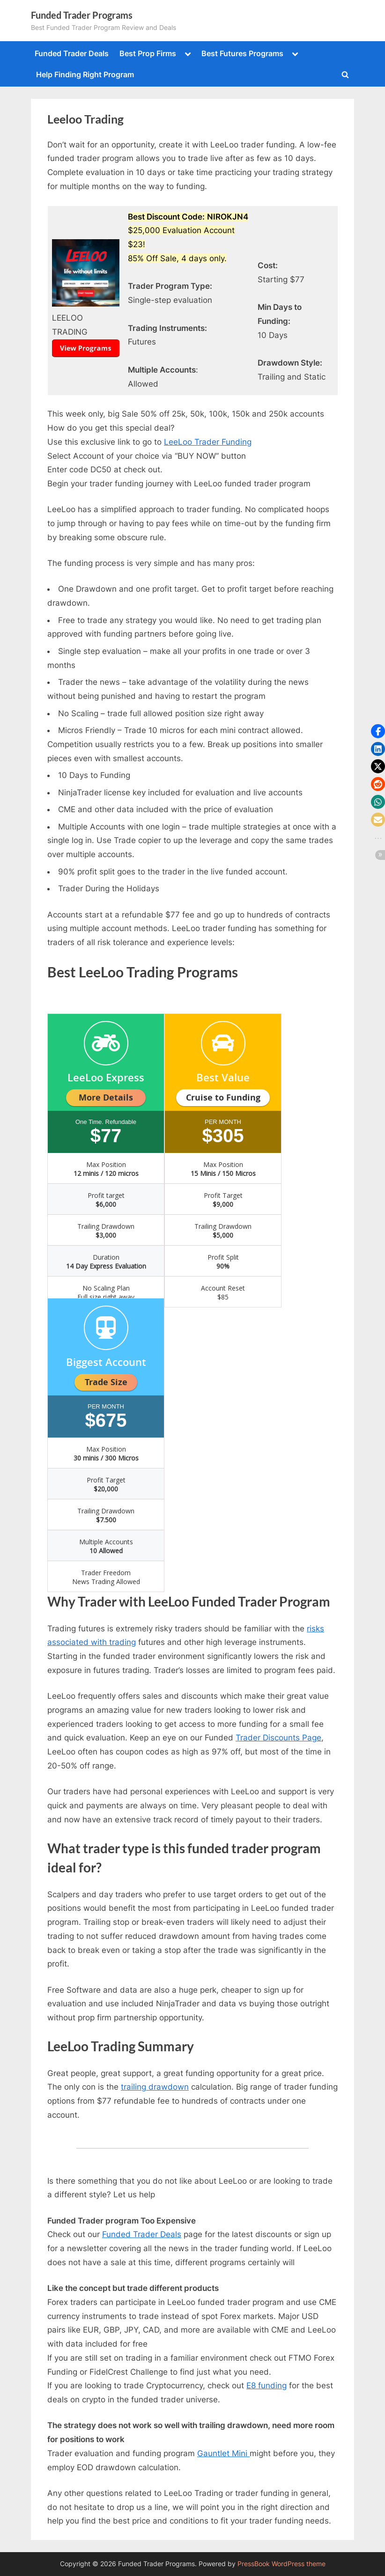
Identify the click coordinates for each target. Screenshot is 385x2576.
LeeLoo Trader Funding (208, 442)
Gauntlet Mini (223, 2453)
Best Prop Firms (147, 53)
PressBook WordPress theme (281, 2564)
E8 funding (266, 2385)
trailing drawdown (155, 2087)
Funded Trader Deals (72, 53)
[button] (378, 731)
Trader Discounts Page (278, 1737)
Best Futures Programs (242, 53)
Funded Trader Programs (82, 15)
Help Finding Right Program (85, 74)
